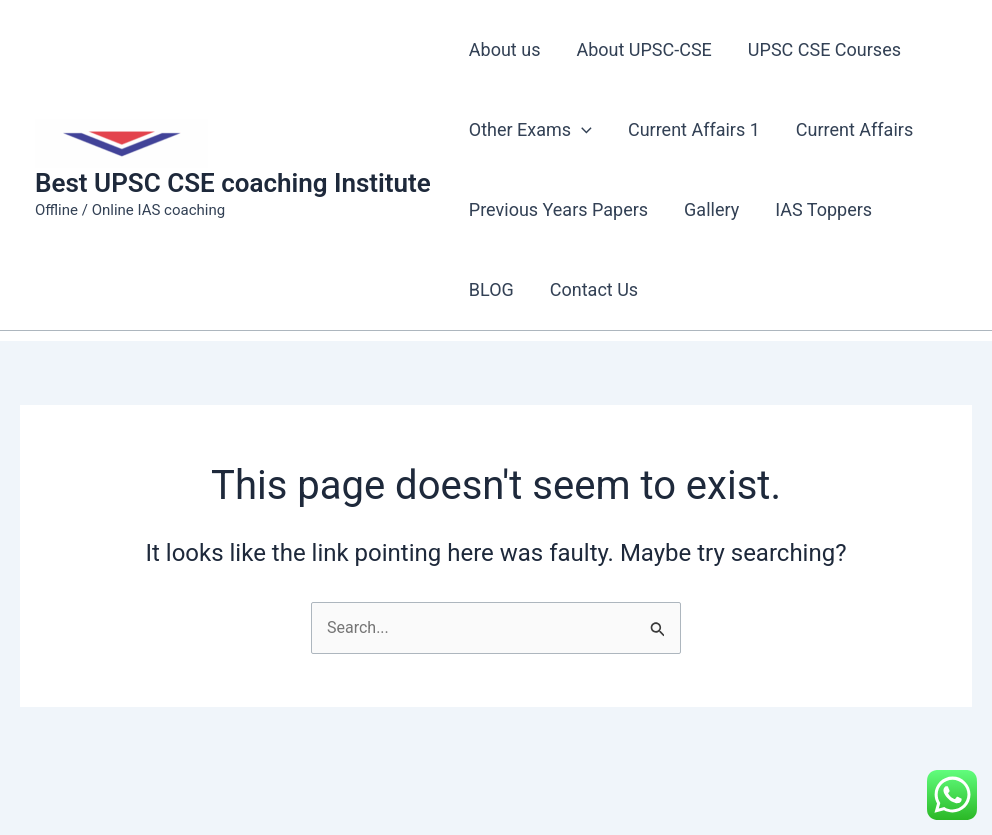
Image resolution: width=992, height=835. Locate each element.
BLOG (491, 289)
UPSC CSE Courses (824, 49)
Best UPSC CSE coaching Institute (233, 183)
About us (505, 49)
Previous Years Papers (558, 209)
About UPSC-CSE (643, 49)
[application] (581, 130)
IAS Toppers (823, 209)
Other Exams (530, 130)
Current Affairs (854, 129)
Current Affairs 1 (694, 129)
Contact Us (594, 289)
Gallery (711, 209)
